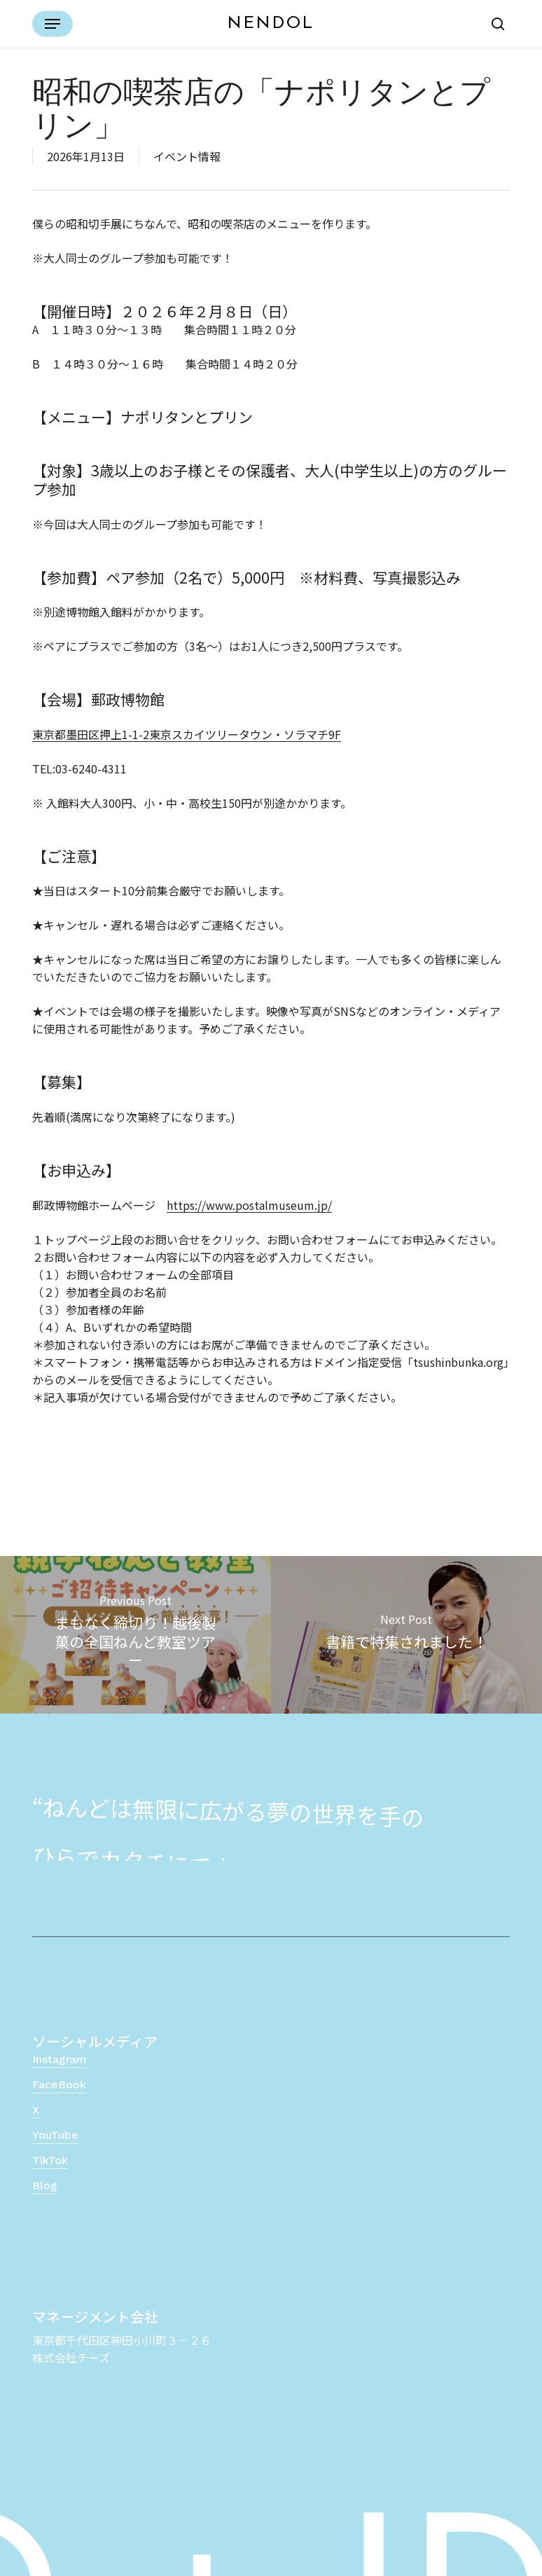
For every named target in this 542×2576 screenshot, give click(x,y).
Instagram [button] (59, 2059)
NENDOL (271, 23)
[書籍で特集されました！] (406, 1635)
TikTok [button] (50, 2160)
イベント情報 (187, 156)
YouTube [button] (55, 2135)
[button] (52, 24)
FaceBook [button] (59, 2084)
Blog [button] (44, 2185)
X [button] (35, 2109)
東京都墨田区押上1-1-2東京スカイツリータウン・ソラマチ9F (186, 734)
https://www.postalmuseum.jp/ (249, 1205)
